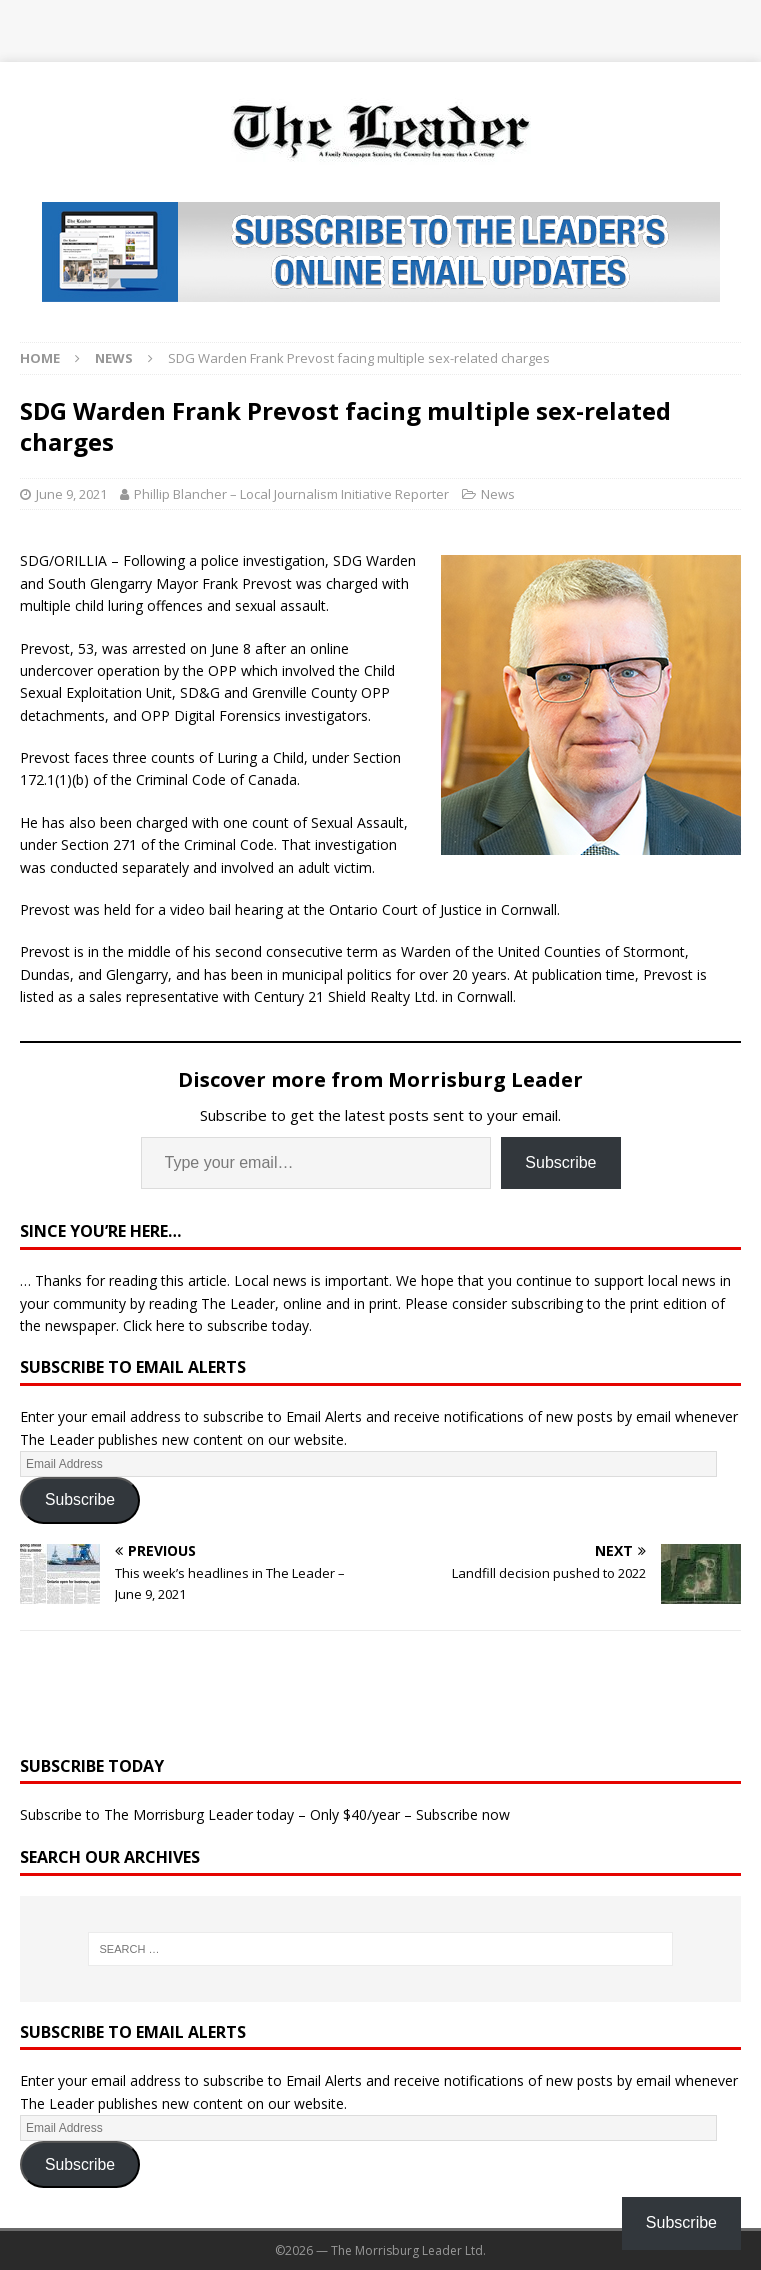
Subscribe (560, 1162)
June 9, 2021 (71, 494)
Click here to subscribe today (216, 1325)
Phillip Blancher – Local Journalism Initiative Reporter (291, 494)
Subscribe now (463, 1814)
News (498, 494)
